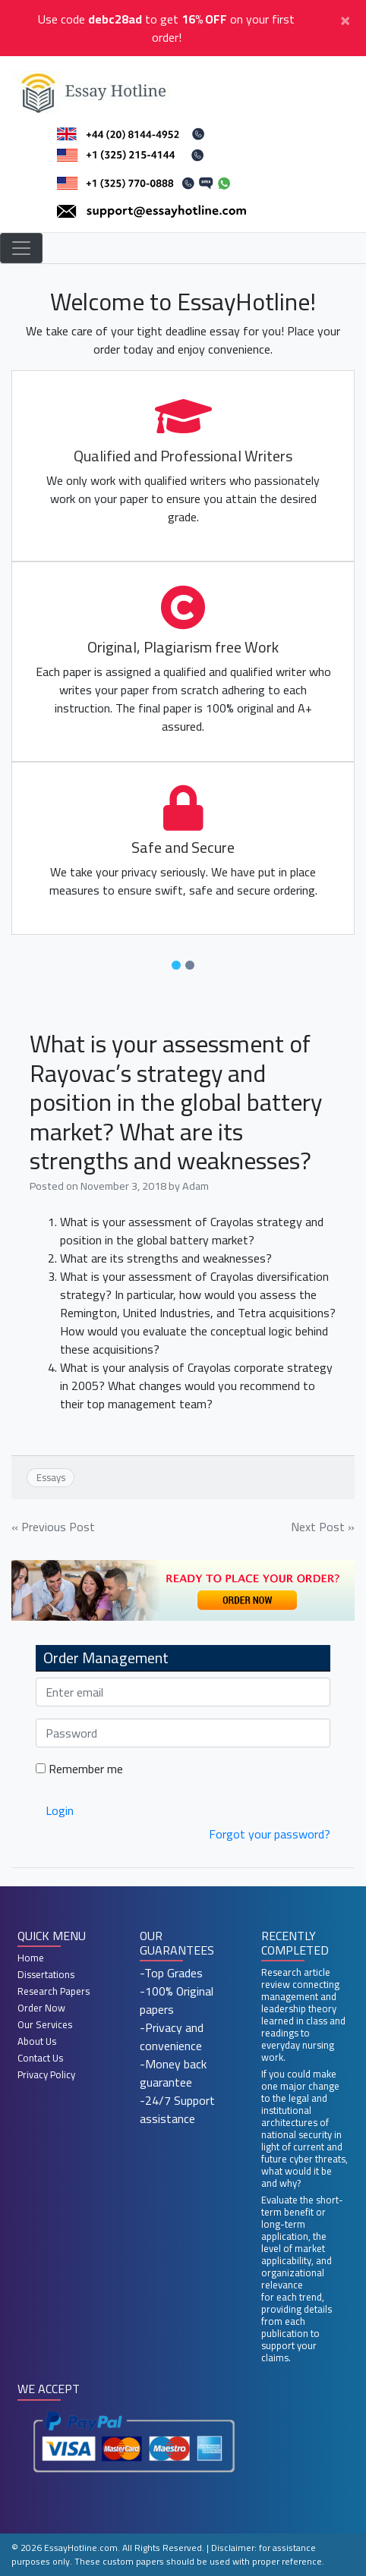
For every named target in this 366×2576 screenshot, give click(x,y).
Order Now (41, 2008)
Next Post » (323, 1527)
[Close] (345, 19)
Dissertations (45, 1974)
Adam (195, 1185)
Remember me (79, 1769)
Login (60, 1810)
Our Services (44, 2024)
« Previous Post (53, 1527)
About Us (36, 2041)
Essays (50, 1477)
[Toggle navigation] (21, 248)
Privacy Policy (46, 2074)
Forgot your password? (269, 1834)
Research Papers (53, 1991)
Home (30, 1958)
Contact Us (40, 2058)
